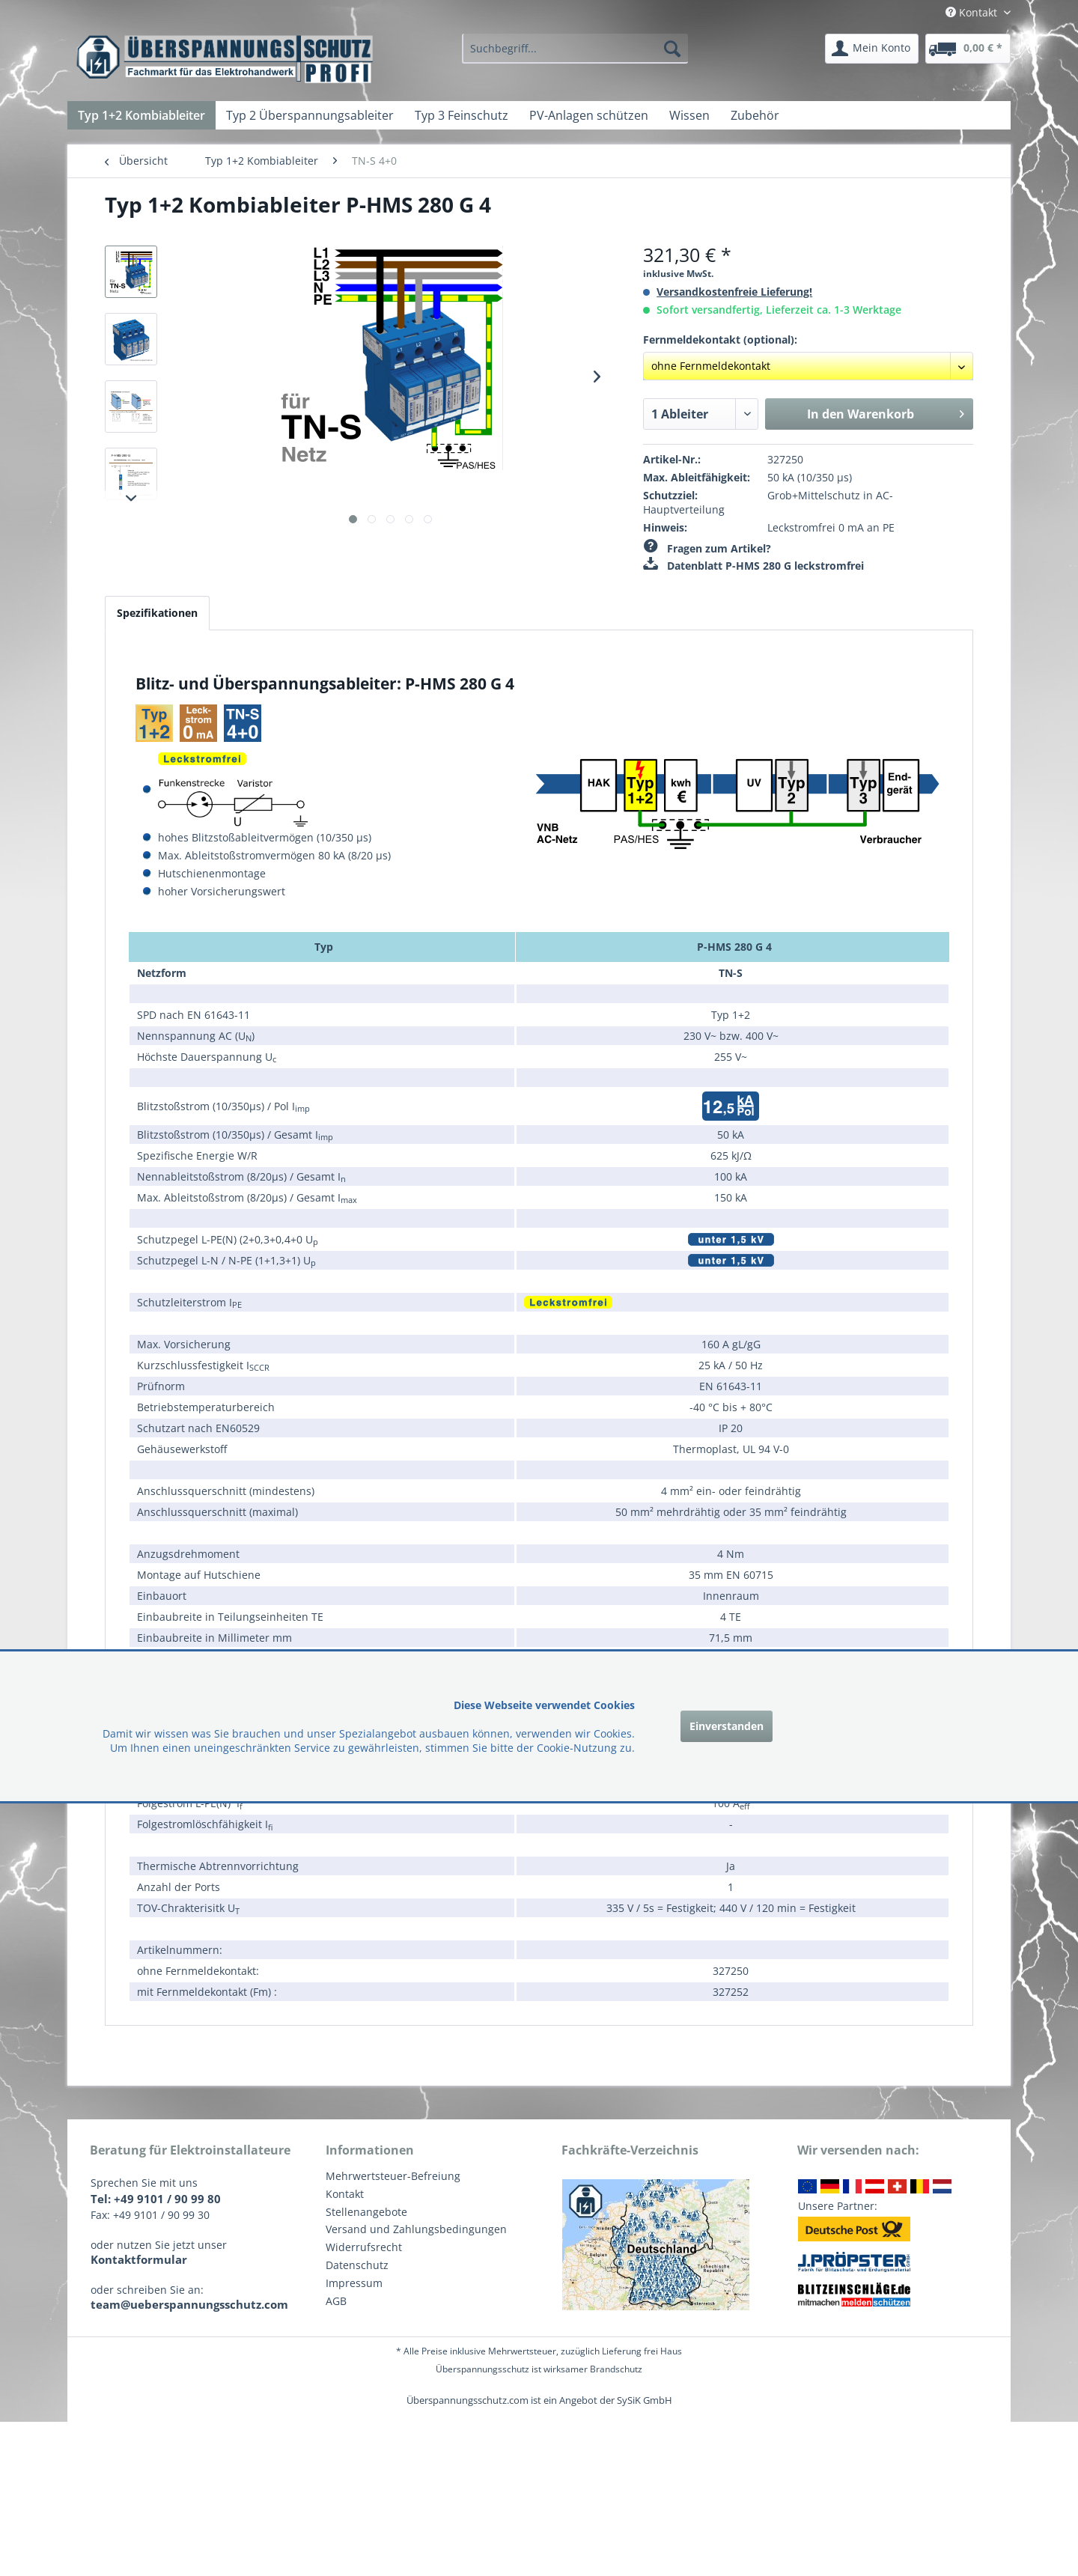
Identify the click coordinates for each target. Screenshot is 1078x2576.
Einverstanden (726, 1726)
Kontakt (345, 2194)
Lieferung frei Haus (642, 2351)
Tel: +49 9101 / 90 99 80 (156, 2198)
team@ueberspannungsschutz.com (189, 2304)
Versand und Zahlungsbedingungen (416, 2229)
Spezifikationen (157, 613)
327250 (785, 459)
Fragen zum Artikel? (707, 548)
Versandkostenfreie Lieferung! (734, 291)
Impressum (354, 2283)
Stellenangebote (366, 2212)
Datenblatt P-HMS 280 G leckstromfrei (753, 565)
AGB (336, 2301)
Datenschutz (357, 2265)
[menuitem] (575, 49)
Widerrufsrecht (364, 2247)
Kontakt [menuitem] (972, 12)
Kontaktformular (139, 2259)
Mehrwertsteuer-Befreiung (393, 2176)
